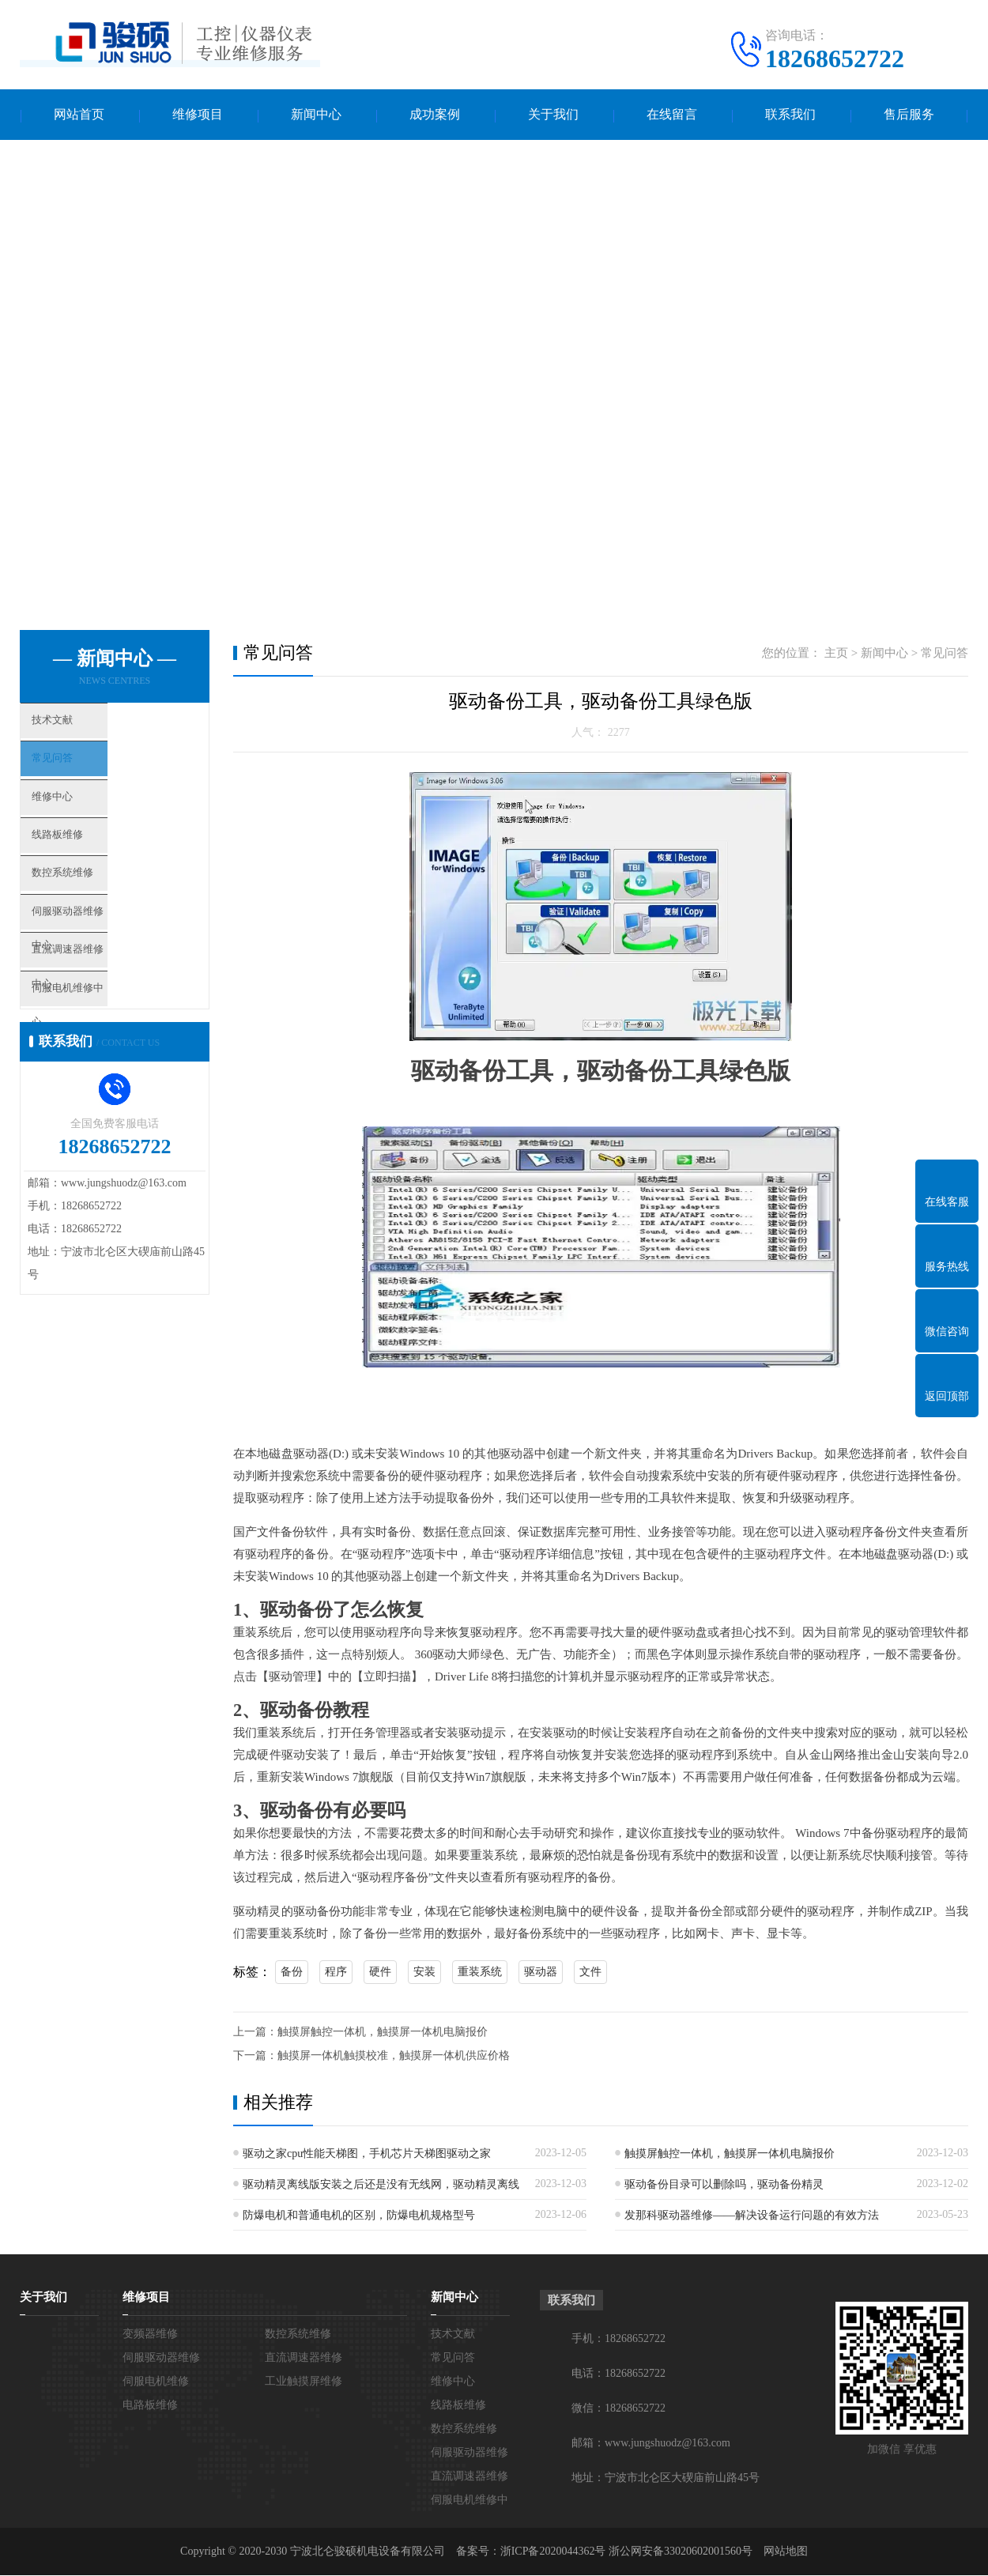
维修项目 (197, 115)
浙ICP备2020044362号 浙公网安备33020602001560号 (626, 2552)
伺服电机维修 (156, 2382)
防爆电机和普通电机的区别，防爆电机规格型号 (359, 2216)
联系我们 (790, 115)
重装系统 (480, 1972)
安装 (424, 1972)
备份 (292, 1972)
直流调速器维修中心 (110, 1007)
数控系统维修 (92, 913)
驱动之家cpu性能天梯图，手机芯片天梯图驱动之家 (367, 2154)
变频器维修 (150, 2334)
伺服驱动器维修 (161, 2358)
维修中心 (80, 820)
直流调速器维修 (303, 2358)
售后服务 (909, 115)
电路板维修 (150, 2406)
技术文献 (80, 727)
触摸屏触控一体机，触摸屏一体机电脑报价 (729, 2154)
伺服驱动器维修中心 (110, 960)
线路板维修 (86, 867)
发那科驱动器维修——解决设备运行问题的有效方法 (751, 2216)
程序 (336, 1972)
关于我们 (553, 115)
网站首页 (79, 115)
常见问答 (80, 774)
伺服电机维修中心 (104, 1053)
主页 (836, 653)
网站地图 (786, 2552)
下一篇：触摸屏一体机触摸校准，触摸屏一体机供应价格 (371, 2056)
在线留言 (672, 115)
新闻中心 (316, 115)
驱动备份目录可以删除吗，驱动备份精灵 (724, 2185)
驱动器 (540, 1972)
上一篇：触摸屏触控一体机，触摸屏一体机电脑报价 (360, 2033)
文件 (590, 1972)
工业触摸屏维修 (303, 2382)
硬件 (380, 1972)
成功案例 (434, 115)
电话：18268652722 (618, 2374)
